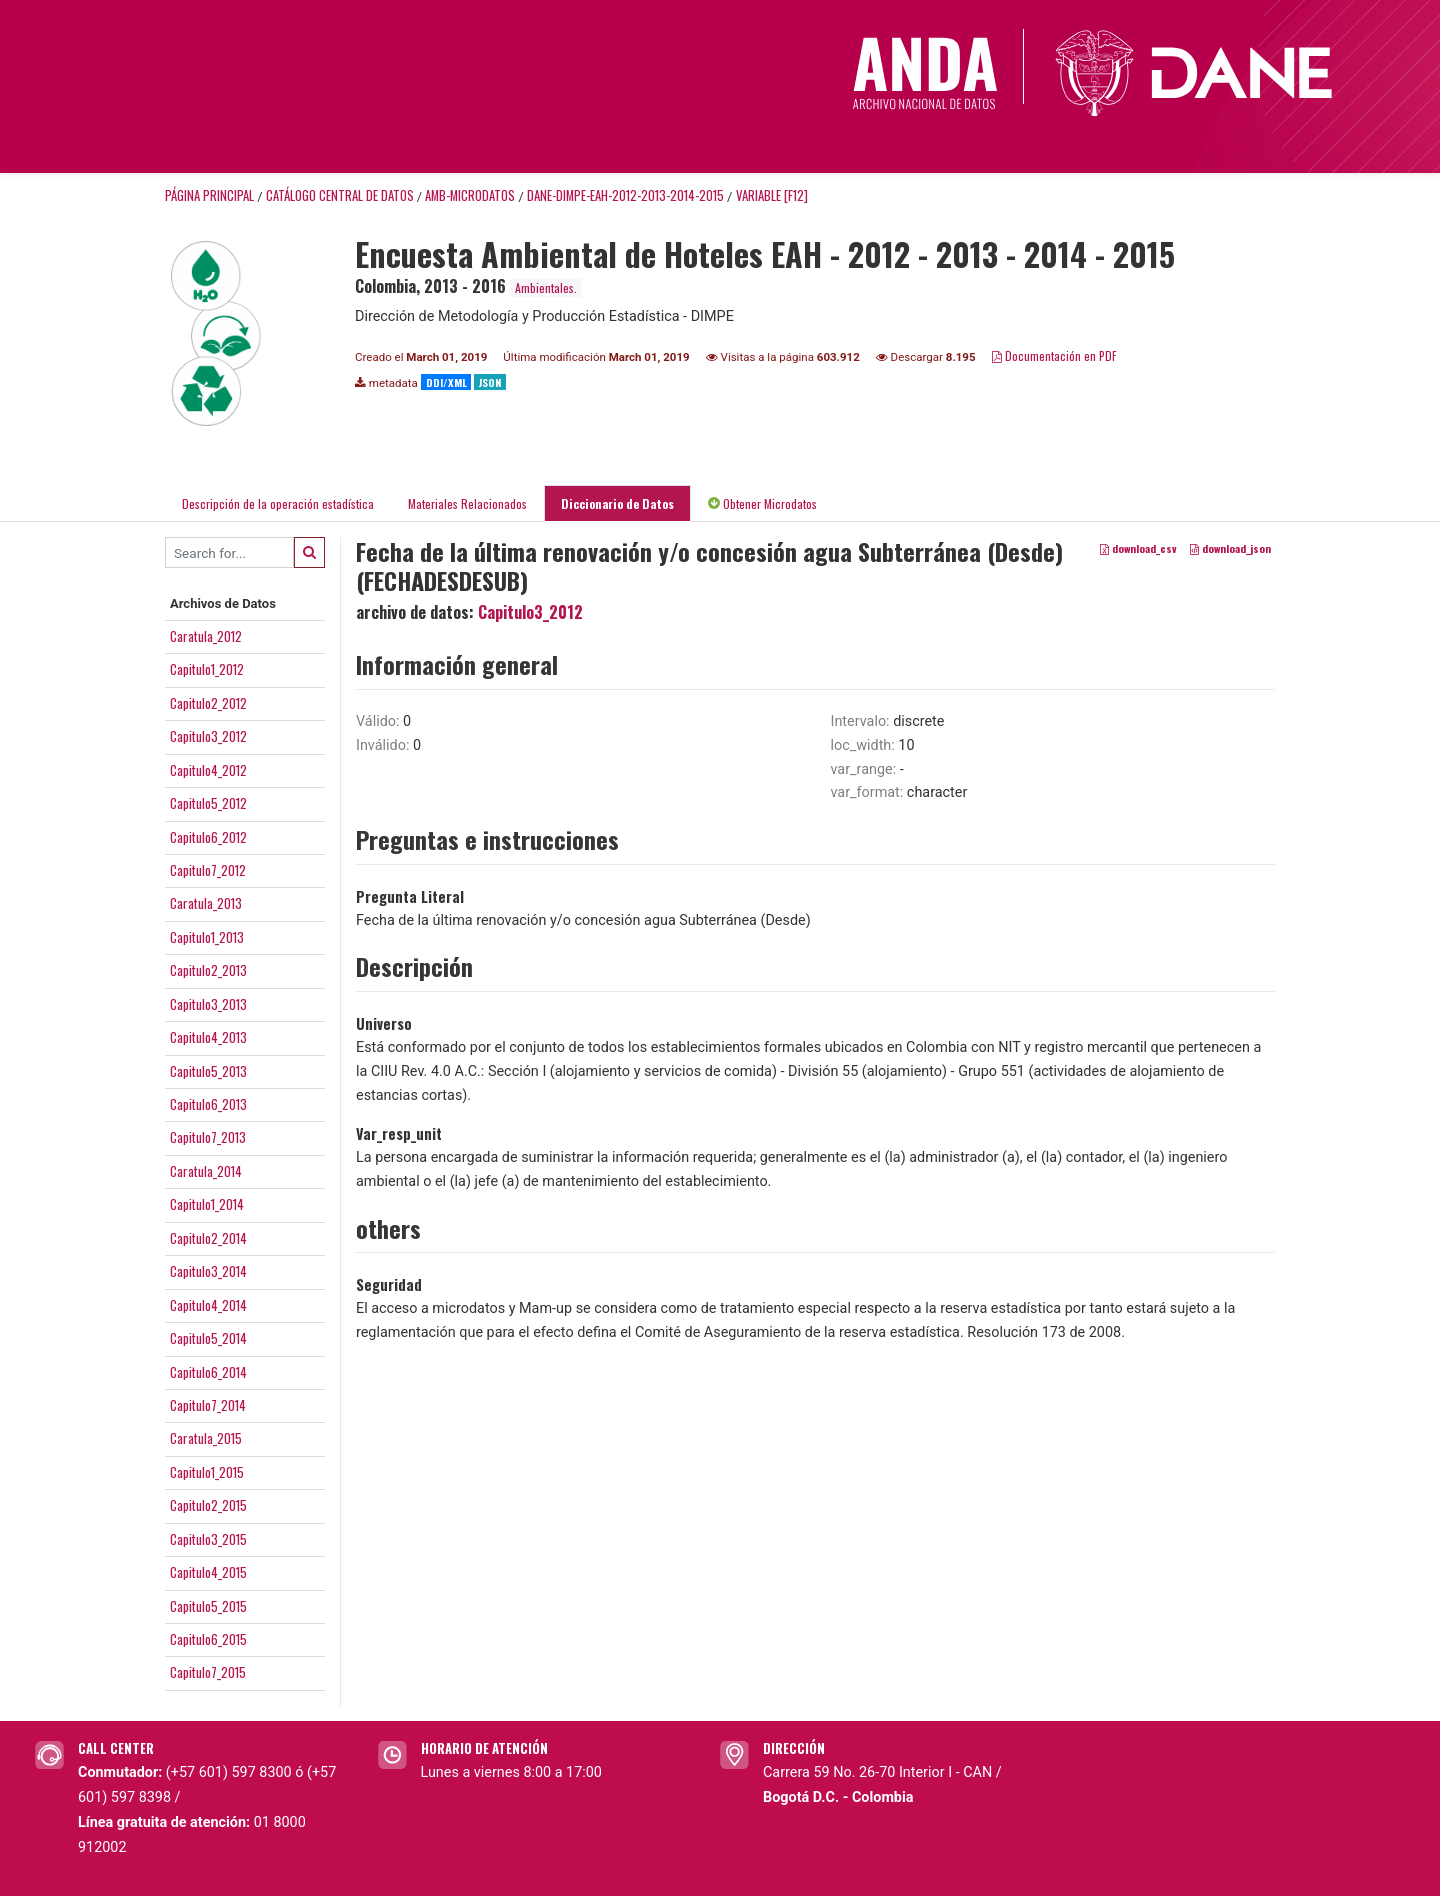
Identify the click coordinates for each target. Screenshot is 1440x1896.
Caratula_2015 (206, 1438)
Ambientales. (546, 287)
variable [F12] (772, 195)
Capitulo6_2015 (208, 1639)
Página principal (209, 195)
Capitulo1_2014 (207, 1204)
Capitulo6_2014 (208, 1372)
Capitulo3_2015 (208, 1539)
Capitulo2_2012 (208, 703)
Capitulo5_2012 (208, 803)
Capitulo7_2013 (208, 1137)
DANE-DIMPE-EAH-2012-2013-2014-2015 (625, 195)
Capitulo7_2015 (208, 1672)
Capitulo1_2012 (207, 669)
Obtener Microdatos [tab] (762, 503)
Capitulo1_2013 (207, 937)
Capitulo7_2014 (208, 1405)
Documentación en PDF (1054, 355)
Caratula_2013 (206, 903)
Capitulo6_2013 (208, 1104)
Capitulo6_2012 (208, 837)
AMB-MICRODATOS (470, 195)
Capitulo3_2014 (208, 1271)
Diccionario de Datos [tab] (617, 503)
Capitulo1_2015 (207, 1472)
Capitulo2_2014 (208, 1238)
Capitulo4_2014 (208, 1305)
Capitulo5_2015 (208, 1606)
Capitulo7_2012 (208, 870)
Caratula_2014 (206, 1171)
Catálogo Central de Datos (340, 195)
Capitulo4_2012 (208, 770)
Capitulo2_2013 (208, 970)
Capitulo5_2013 (208, 1071)
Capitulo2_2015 (208, 1505)
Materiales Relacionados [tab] (467, 503)
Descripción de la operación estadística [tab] (278, 503)
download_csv (1138, 549)
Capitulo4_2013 (208, 1037)
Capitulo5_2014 (208, 1338)
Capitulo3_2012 (208, 736)
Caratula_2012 (206, 636)
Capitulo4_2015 (208, 1572)
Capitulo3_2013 (208, 1004)
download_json (1230, 549)
